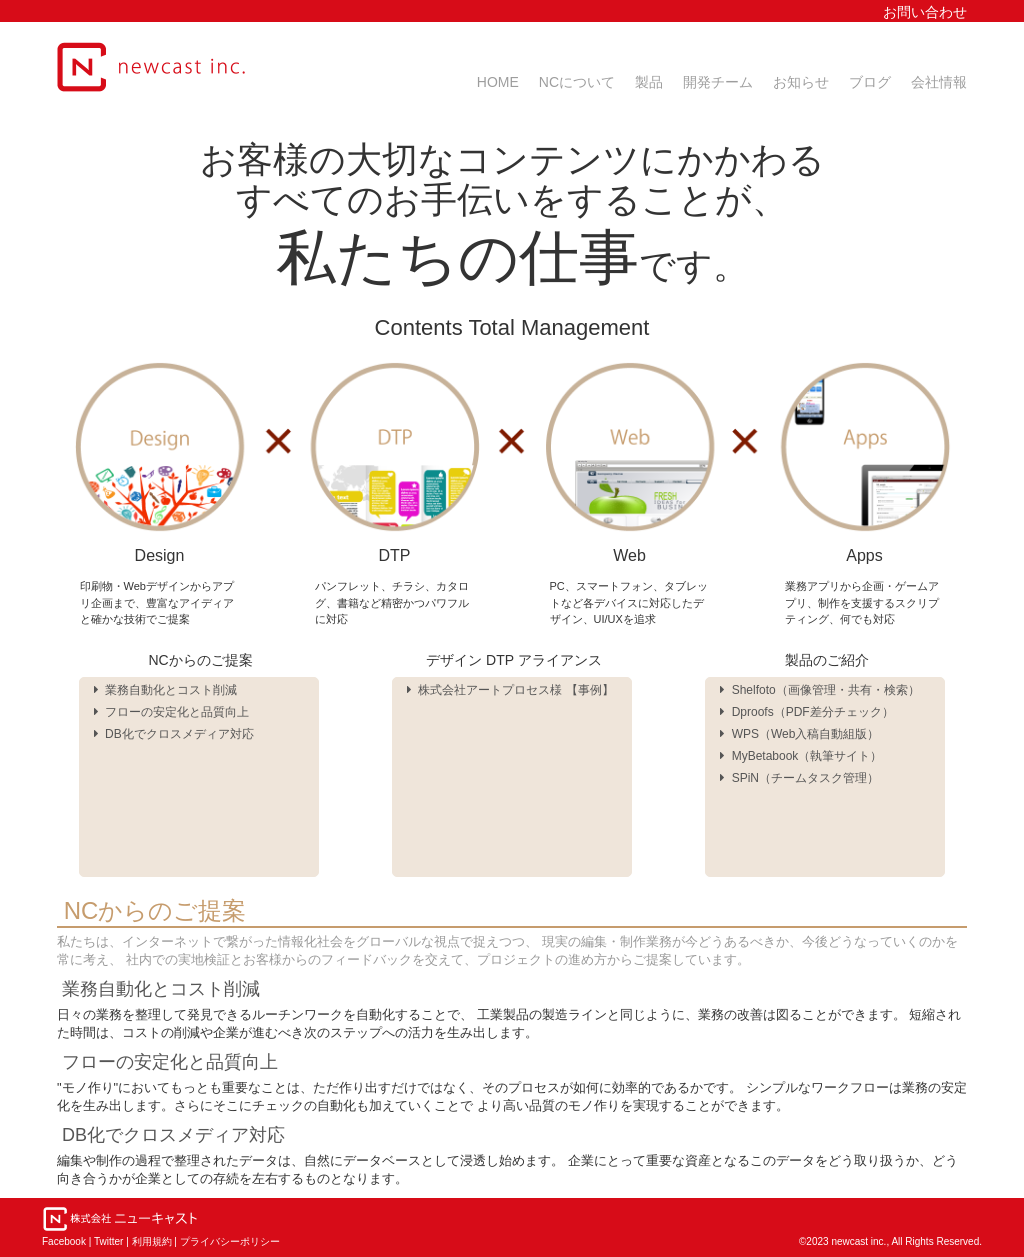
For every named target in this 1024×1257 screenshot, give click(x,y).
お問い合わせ (925, 12)
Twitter (108, 1241)
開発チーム (718, 82)
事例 (590, 690)
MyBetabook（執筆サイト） (801, 756)
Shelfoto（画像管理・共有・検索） (819, 690)
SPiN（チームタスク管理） (799, 778)
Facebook (64, 1241)
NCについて (577, 82)
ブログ (870, 82)
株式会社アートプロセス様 (488, 690)
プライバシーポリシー (230, 1241)
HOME (498, 82)
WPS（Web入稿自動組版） (799, 734)
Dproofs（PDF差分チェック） (806, 712)
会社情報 (939, 82)
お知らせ (801, 82)
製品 (649, 82)
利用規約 (152, 1241)
